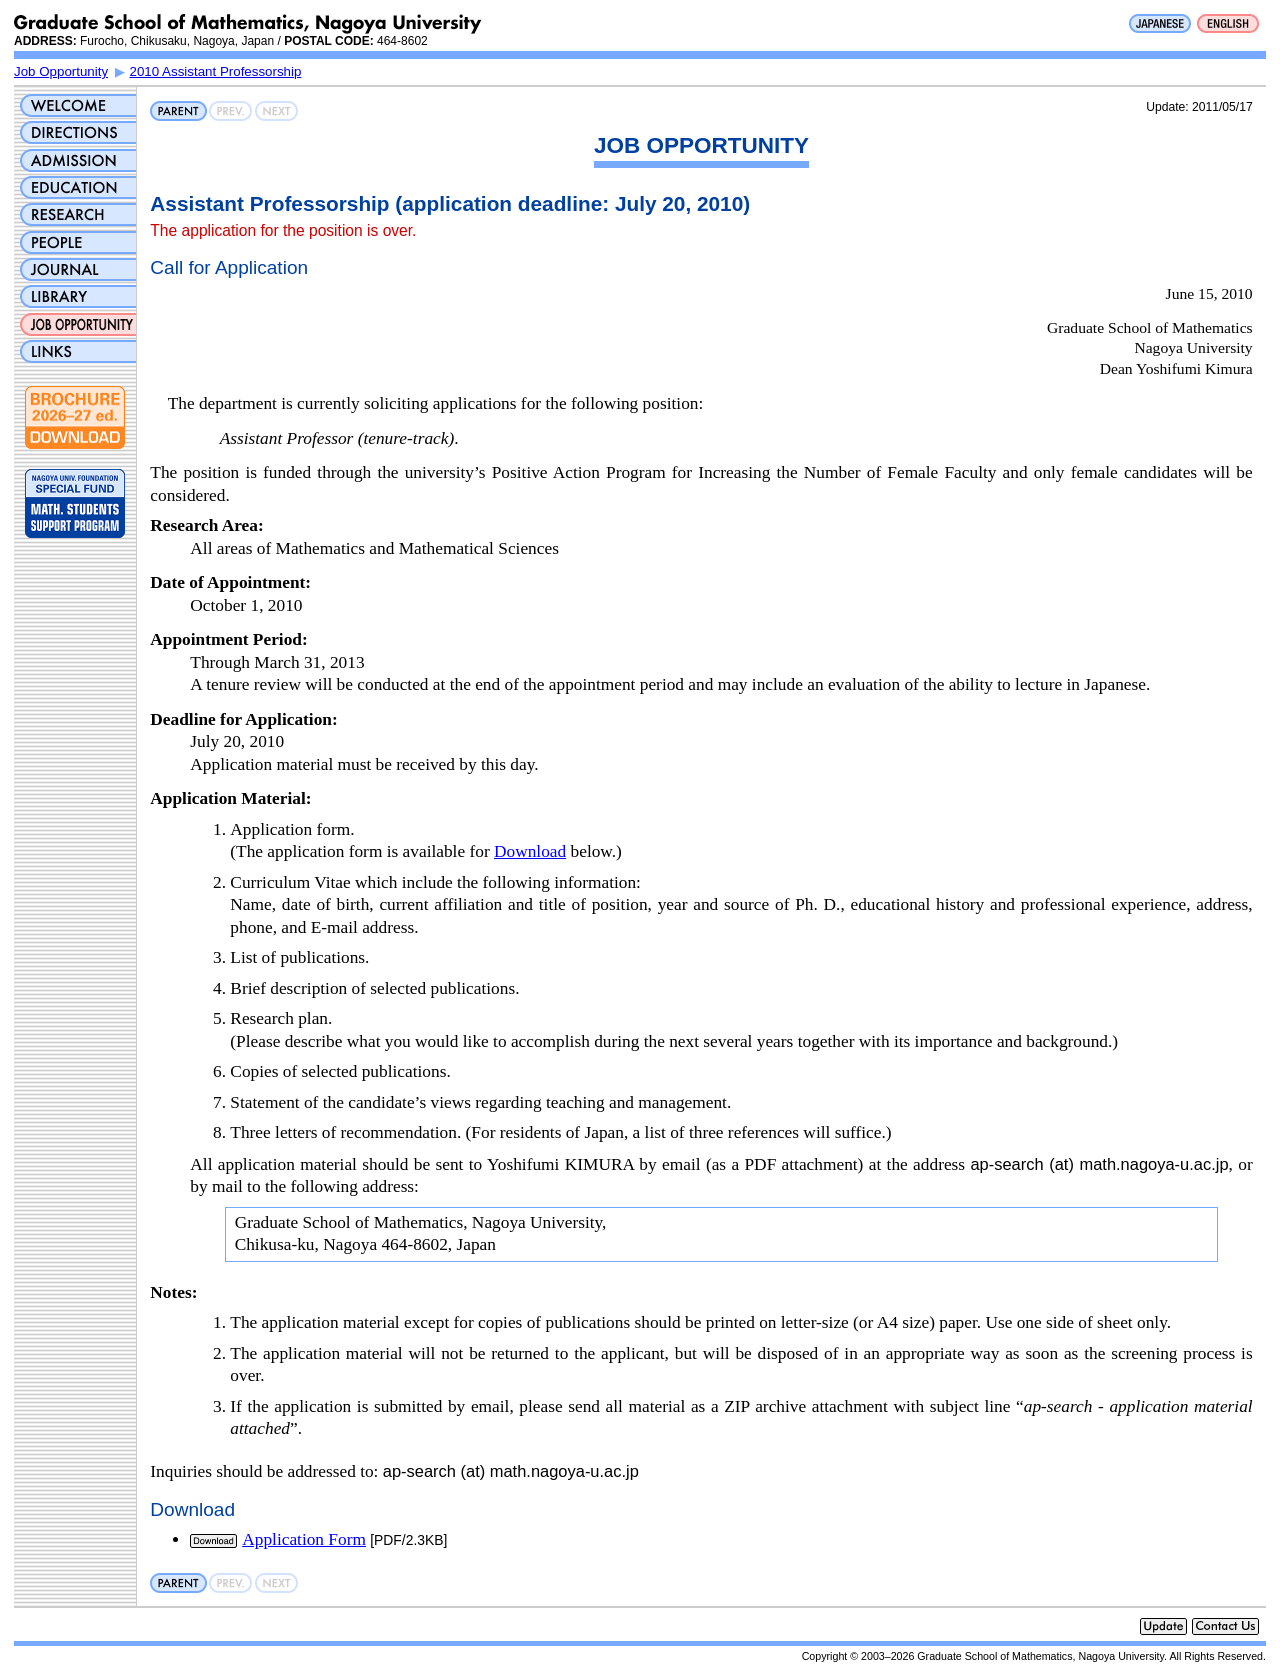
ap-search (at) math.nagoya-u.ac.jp (1099, 1164)
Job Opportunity (61, 71)
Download (530, 851)
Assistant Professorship (269, 203)
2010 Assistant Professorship (216, 71)
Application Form (304, 1539)
